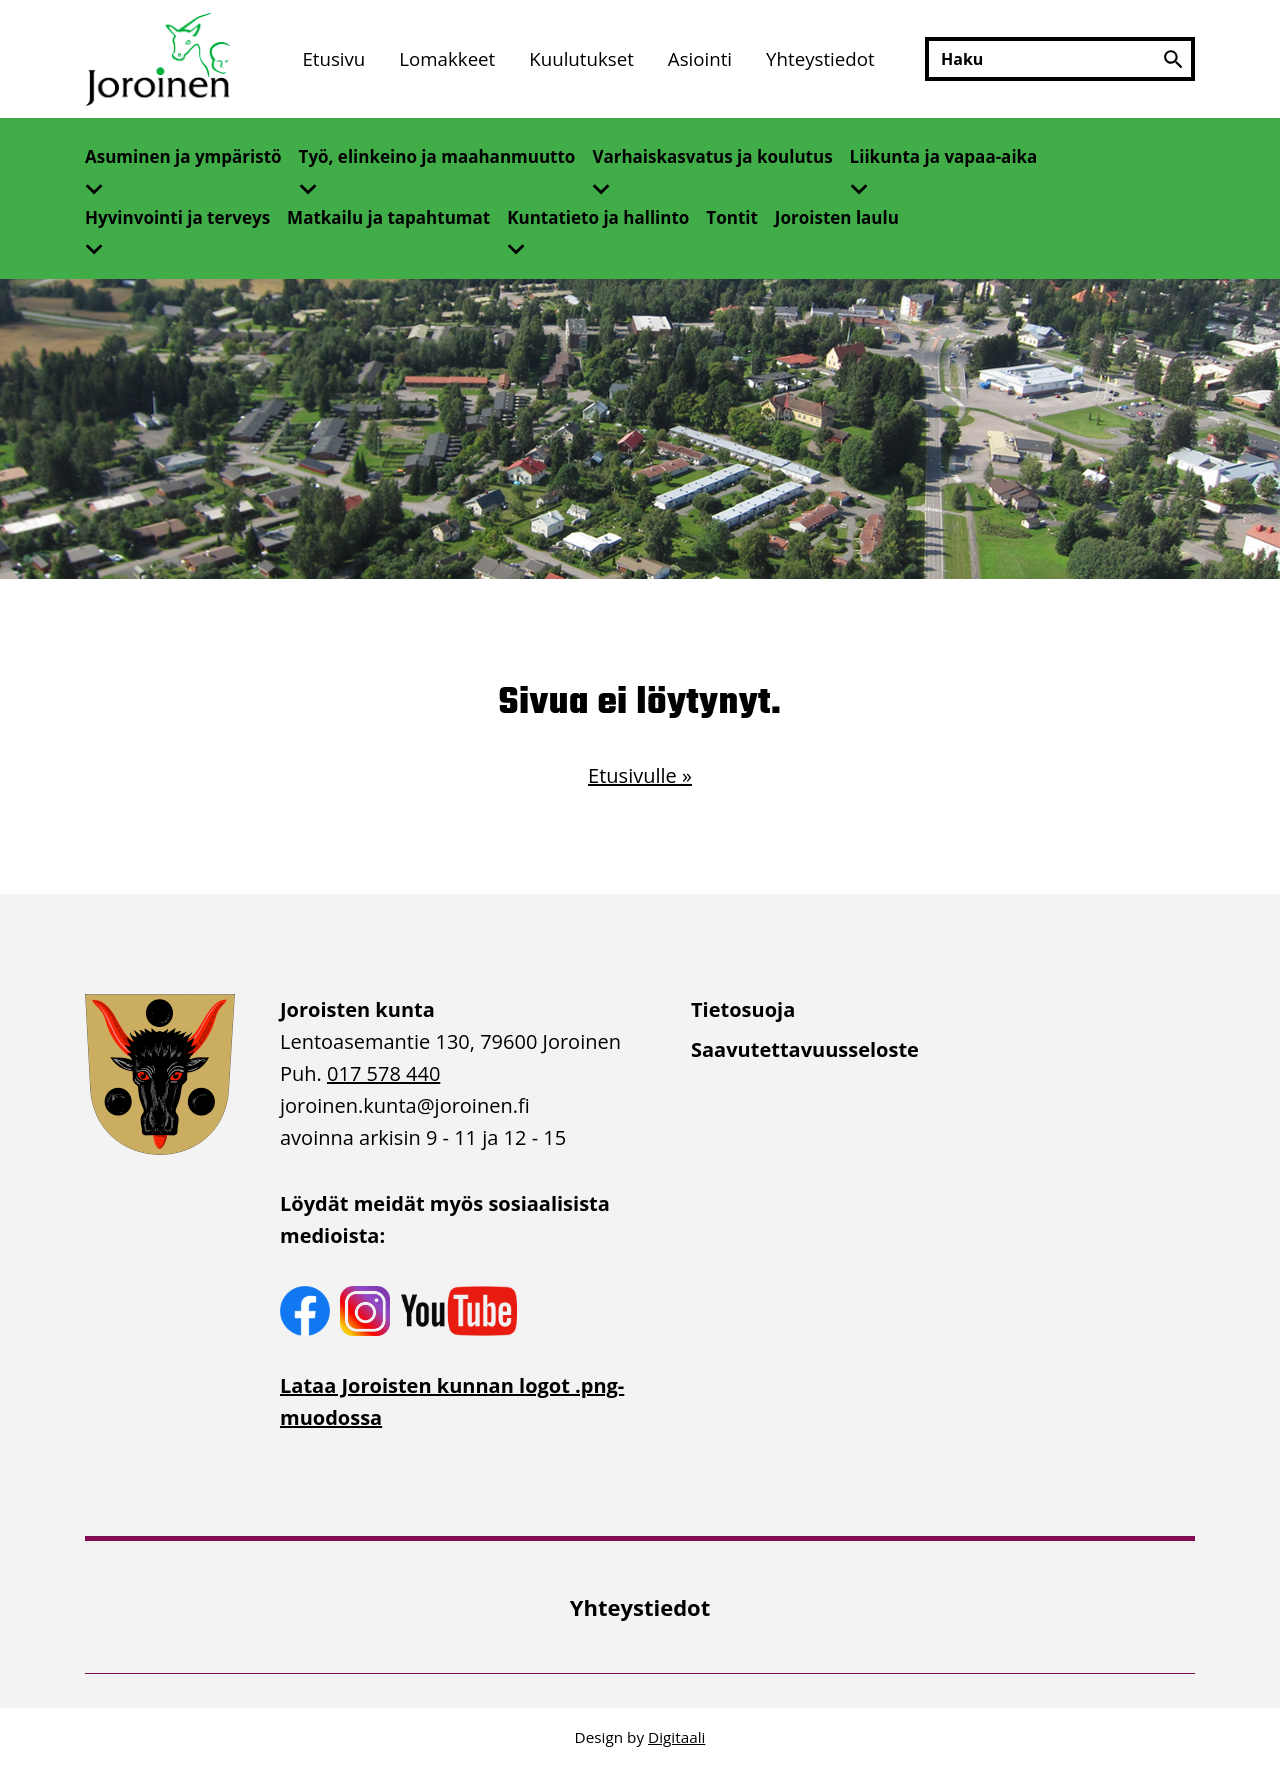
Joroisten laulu (837, 217)
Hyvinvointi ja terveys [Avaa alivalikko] (177, 217)
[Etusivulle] (160, 59)
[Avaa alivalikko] (102, 183)
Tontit (732, 217)
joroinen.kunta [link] (405, 1105)
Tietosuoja (743, 1009)
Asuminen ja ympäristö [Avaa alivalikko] (183, 156)
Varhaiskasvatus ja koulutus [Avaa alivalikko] (712, 156)
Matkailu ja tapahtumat (388, 217)
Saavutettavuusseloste (805, 1049)
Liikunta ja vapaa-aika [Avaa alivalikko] (944, 156)
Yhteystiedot (820, 58)
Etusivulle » (640, 775)
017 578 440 (383, 1073)
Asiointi (700, 58)
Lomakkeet (447, 58)
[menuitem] (333, 59)
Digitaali (676, 1737)
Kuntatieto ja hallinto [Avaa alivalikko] (598, 217)
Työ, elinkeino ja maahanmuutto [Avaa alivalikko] (437, 156)
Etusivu (333, 58)
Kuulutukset (581, 58)
